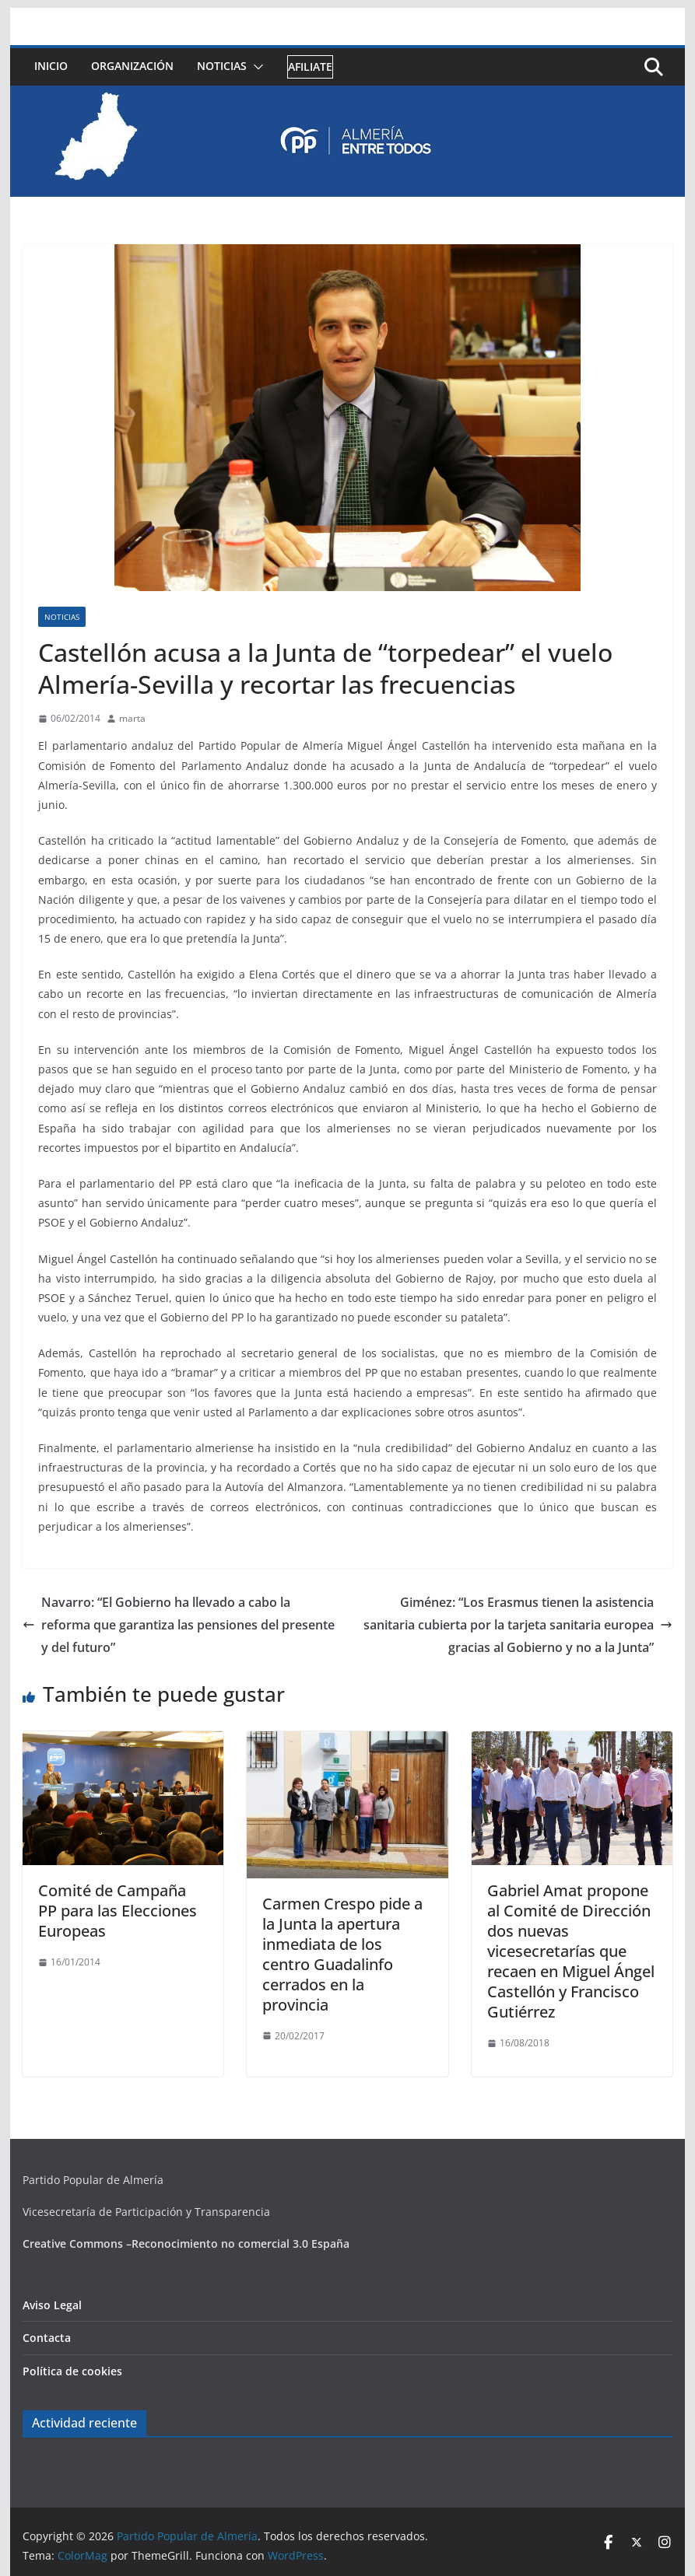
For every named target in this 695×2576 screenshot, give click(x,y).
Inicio (51, 65)
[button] (255, 67)
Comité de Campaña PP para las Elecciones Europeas (117, 1910)
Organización (132, 65)
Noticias (222, 65)
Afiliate (310, 66)
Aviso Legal (52, 2305)
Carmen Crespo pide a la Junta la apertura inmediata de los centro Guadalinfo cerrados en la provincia (342, 1954)
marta (132, 718)
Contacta (47, 2337)
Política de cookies (72, 2371)
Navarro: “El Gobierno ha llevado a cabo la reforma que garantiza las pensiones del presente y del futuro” (179, 1625)
